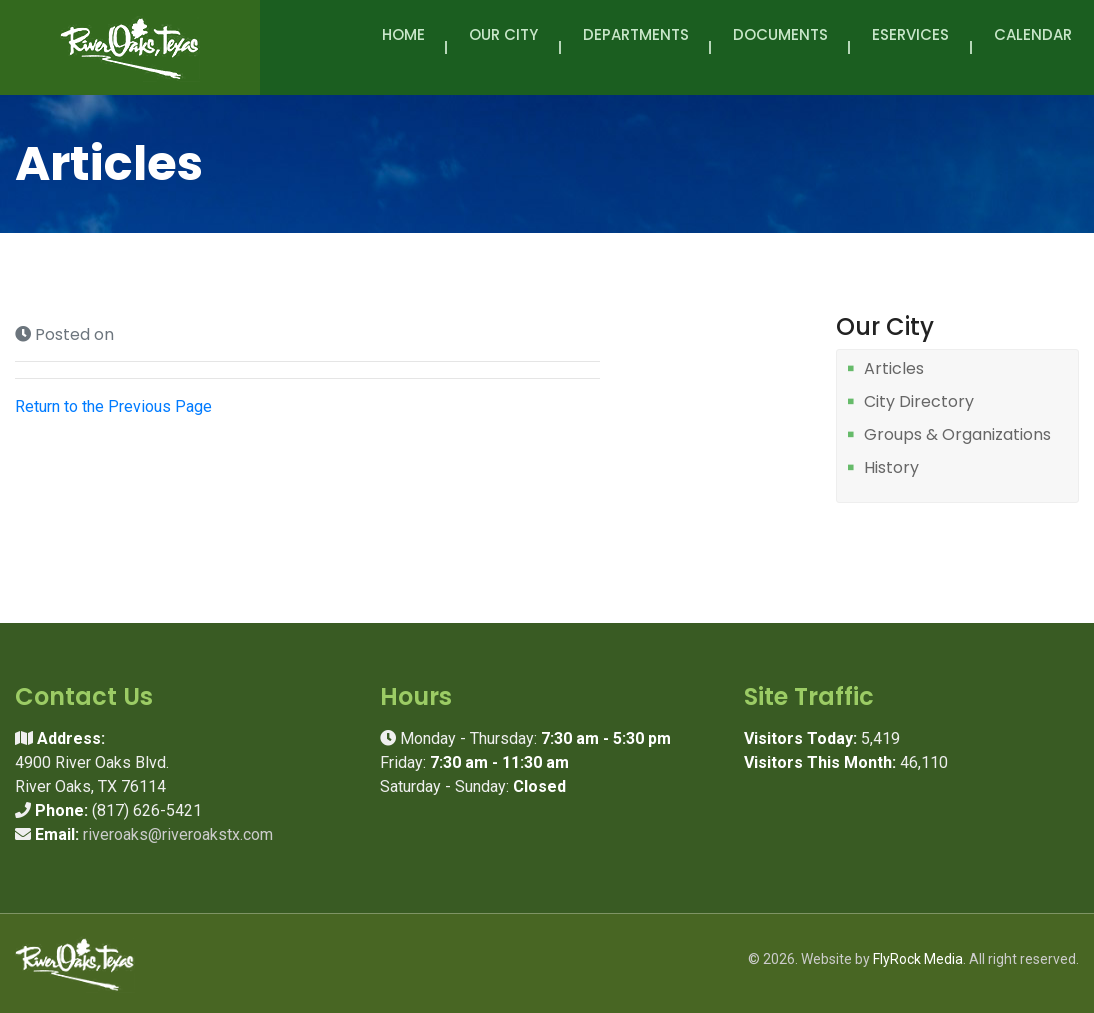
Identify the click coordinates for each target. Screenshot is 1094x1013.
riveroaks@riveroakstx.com (178, 834)
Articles (894, 369)
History (891, 468)
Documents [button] (780, 46)
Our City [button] (503, 46)
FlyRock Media (918, 959)
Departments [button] (636, 46)
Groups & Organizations (957, 435)
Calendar (1033, 34)
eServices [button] (910, 46)
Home (403, 34)
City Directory (919, 402)
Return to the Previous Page (113, 406)
